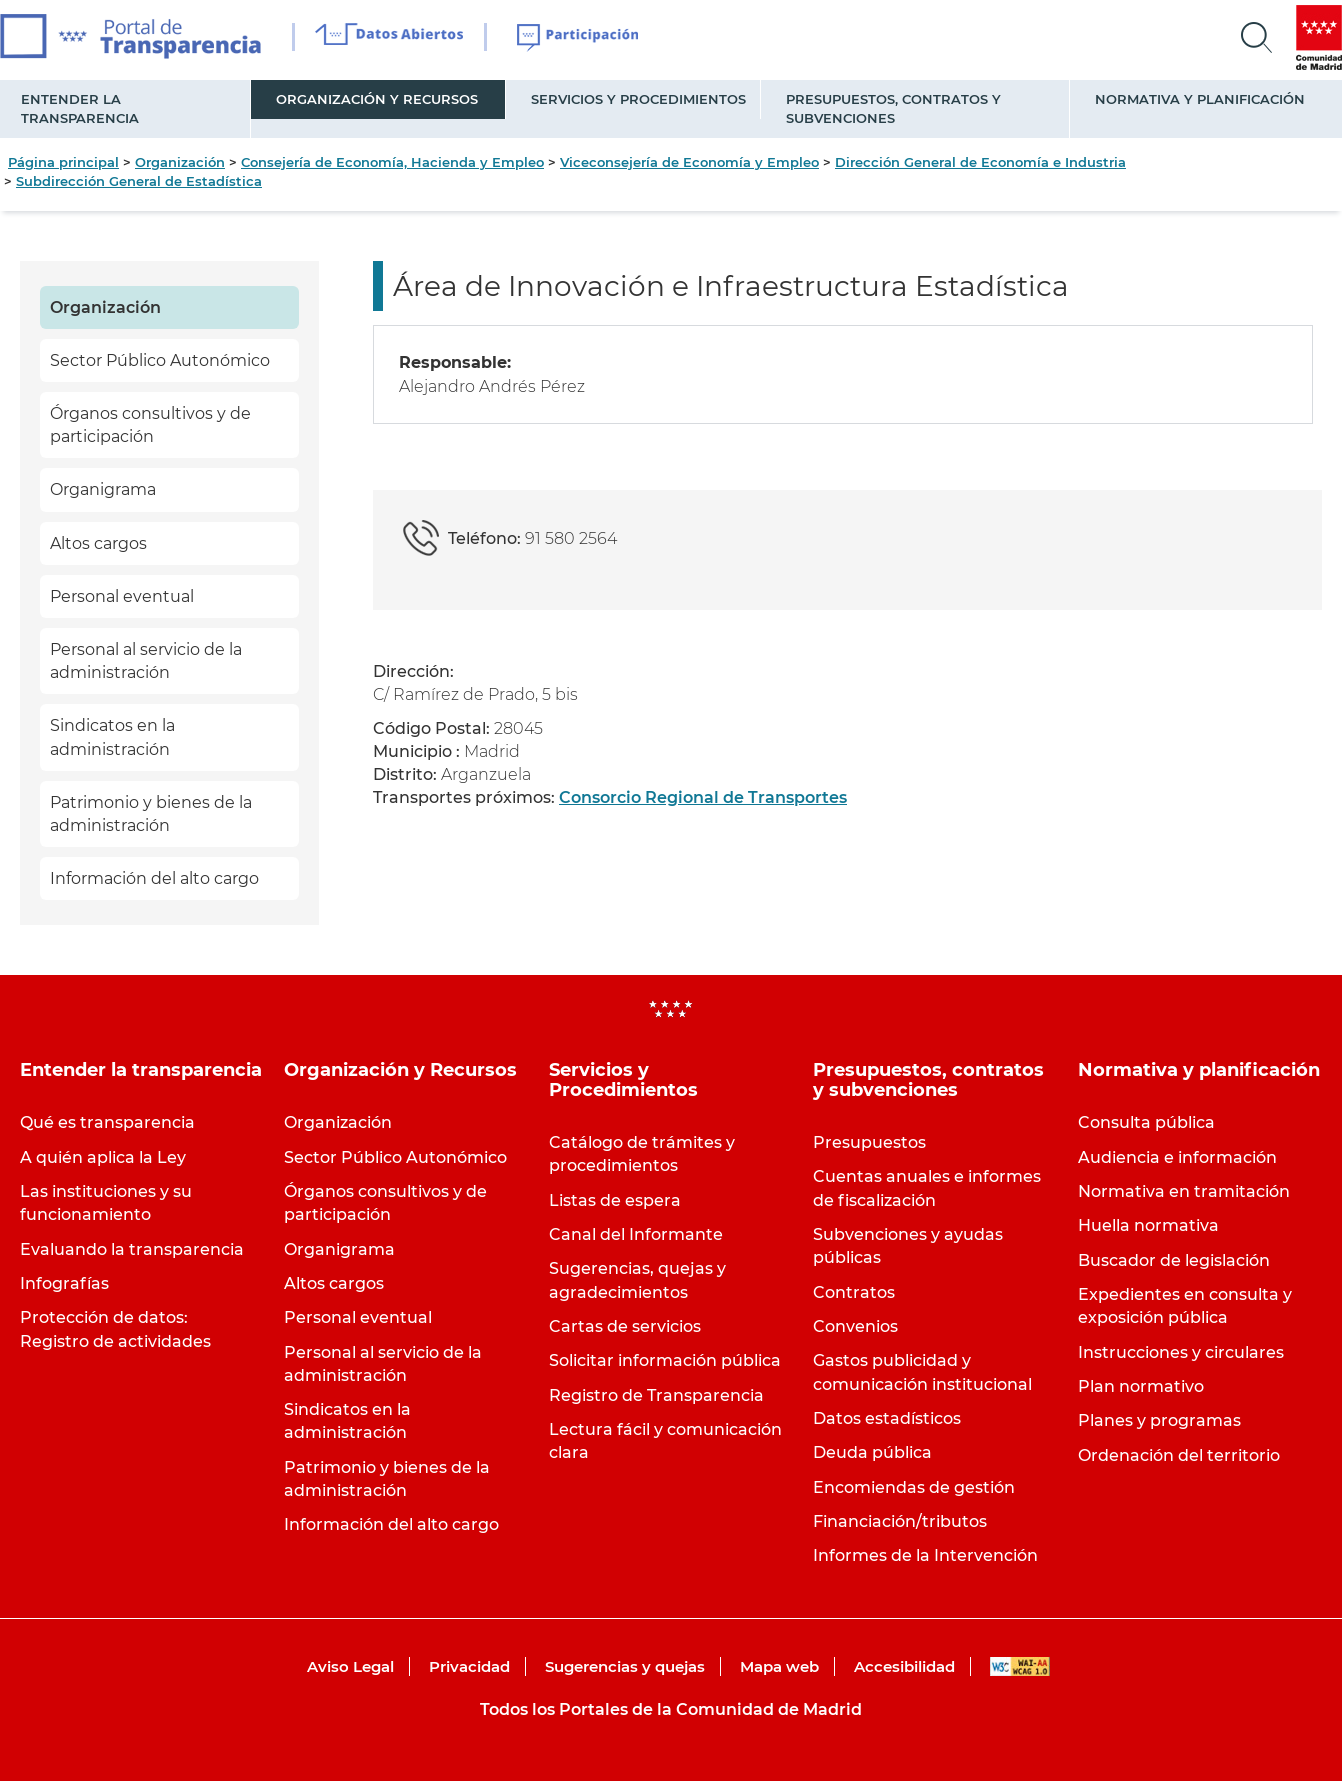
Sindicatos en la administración (112, 737)
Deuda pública (872, 1452)
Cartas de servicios (625, 1326)
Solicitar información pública (665, 1360)
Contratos (854, 1292)
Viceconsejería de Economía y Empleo (689, 162)
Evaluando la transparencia (132, 1249)
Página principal (63, 162)
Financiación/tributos (900, 1521)
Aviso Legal (350, 1666)
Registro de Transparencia (656, 1395)
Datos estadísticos (887, 1418)
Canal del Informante (636, 1234)
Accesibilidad (904, 1666)
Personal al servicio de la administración (146, 661)
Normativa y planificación (1200, 99)
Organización (180, 162)
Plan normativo (1141, 1386)
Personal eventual (122, 596)
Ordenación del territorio (1179, 1455)
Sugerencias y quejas (625, 1666)
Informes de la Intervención (925, 1555)
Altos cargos (98, 543)
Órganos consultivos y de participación (150, 425)
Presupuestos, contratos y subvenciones (893, 108)
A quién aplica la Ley (103, 1157)
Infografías (64, 1283)
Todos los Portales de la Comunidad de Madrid (671, 1709)
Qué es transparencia (107, 1122)
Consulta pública (1146, 1122)
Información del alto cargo (154, 878)
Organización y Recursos (377, 99)
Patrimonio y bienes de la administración (151, 814)
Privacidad (469, 1666)
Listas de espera (615, 1200)
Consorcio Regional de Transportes (703, 797)
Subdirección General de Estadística (139, 181)
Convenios (855, 1326)
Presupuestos (869, 1142)
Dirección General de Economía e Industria (980, 162)
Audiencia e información (1177, 1157)
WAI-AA (1020, 1666)
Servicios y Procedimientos (638, 99)
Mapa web (779, 1666)
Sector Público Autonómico (160, 360)
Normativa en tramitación (1184, 1191)
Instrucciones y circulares (1181, 1352)
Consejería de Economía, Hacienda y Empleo (392, 162)
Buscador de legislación (1174, 1260)
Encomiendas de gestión (914, 1487)
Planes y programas (1159, 1420)
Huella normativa (1148, 1225)
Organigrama (103, 489)
